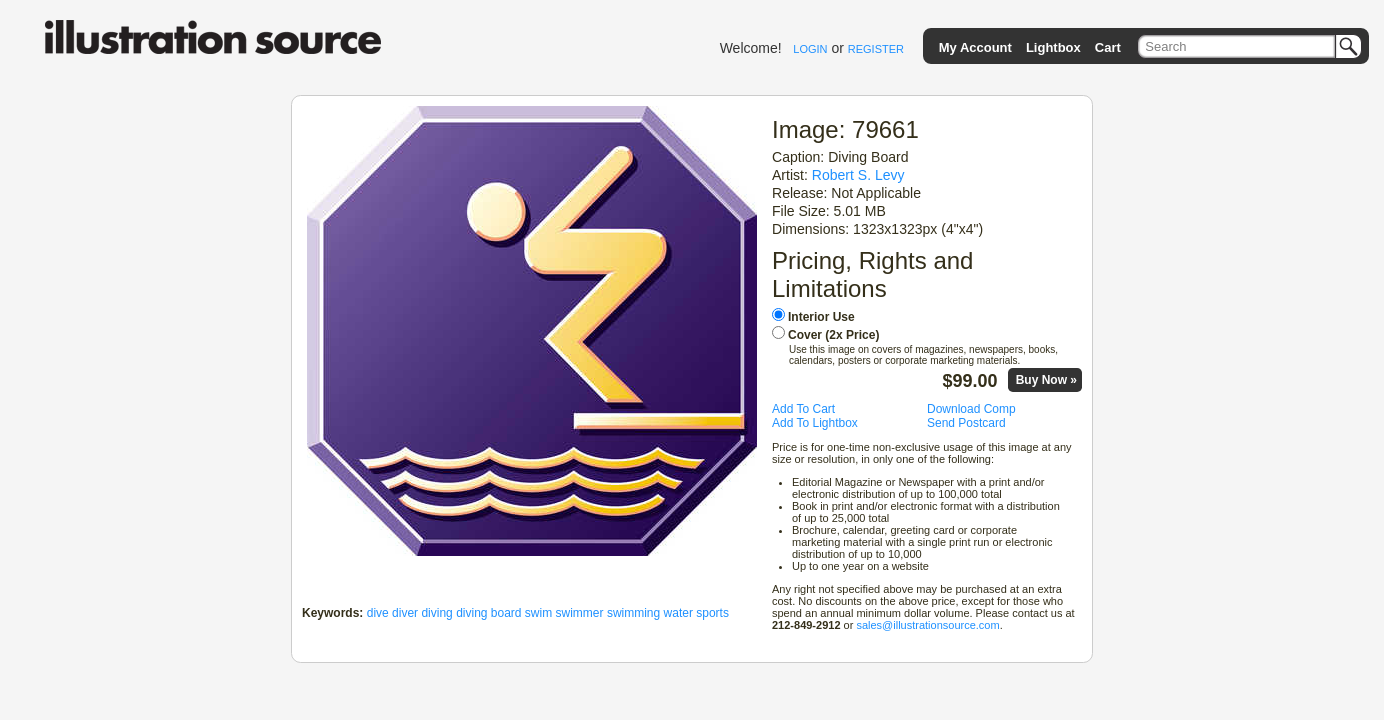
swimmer (580, 613)
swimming (633, 613)
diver (405, 613)
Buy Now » (1046, 380)
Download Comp (971, 409)
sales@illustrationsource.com (927, 625)
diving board (488, 613)
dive (378, 613)
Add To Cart (803, 409)
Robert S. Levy (858, 175)
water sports (696, 613)
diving (436, 613)
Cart (1108, 47)
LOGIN (810, 49)
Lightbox (1053, 47)
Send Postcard (966, 423)
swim (538, 613)
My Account (975, 47)
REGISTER (876, 49)
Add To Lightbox (815, 423)
